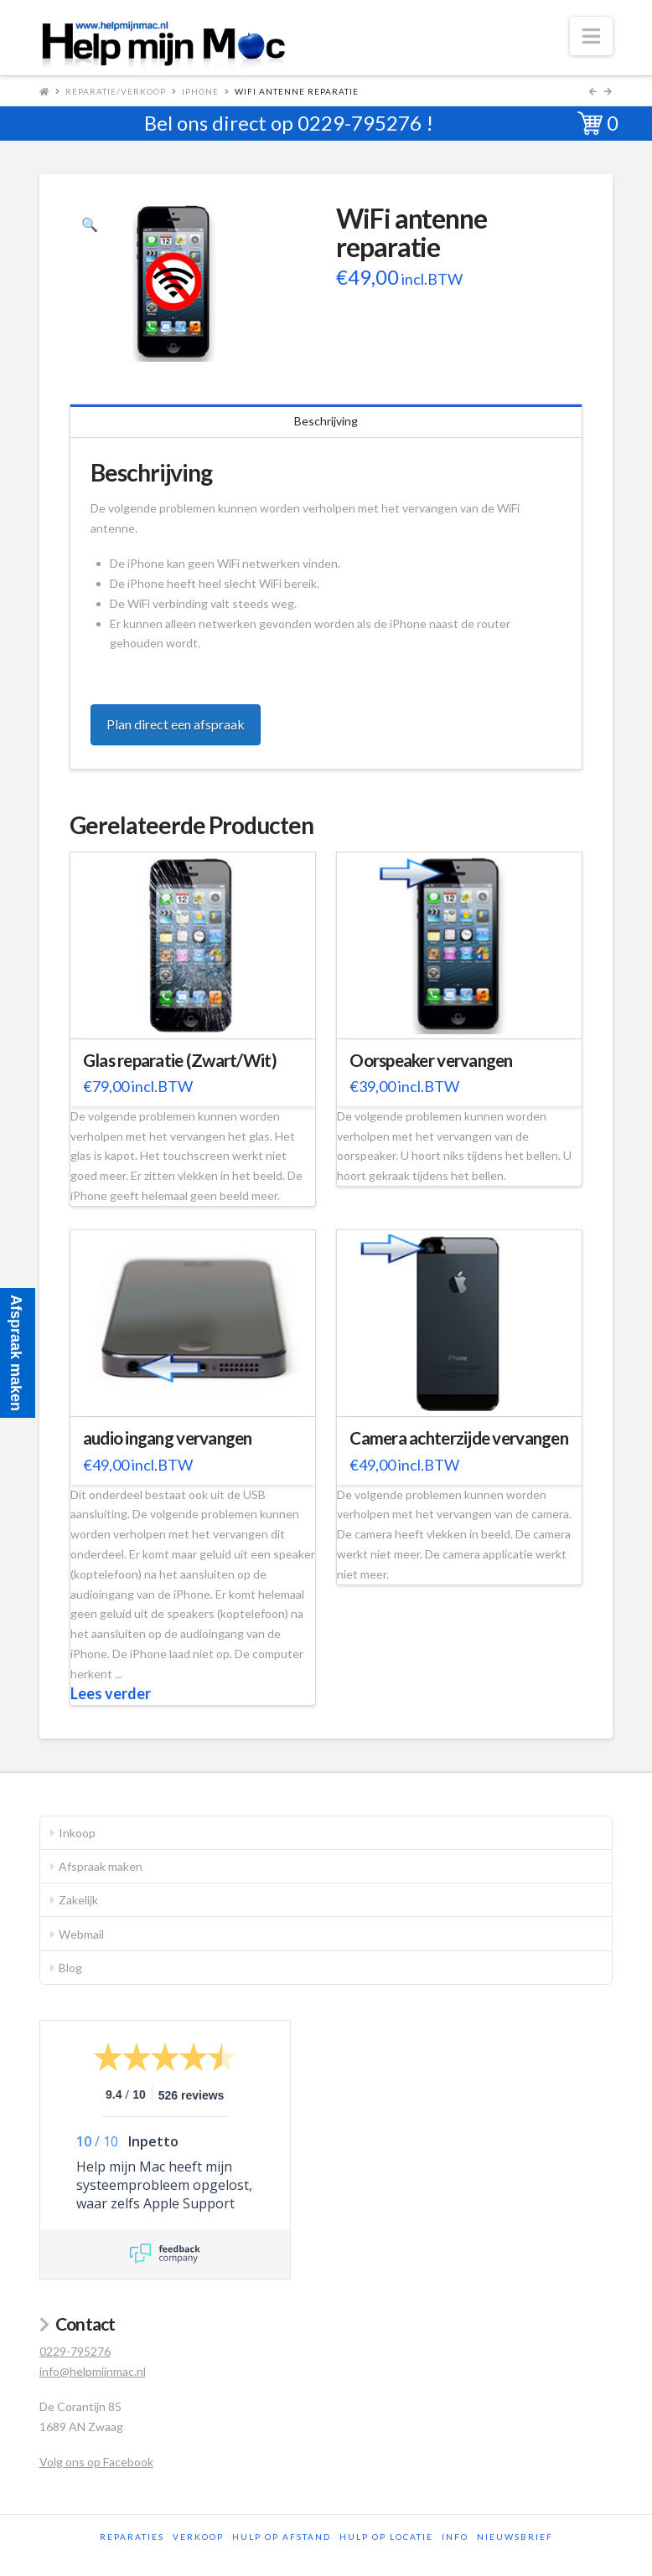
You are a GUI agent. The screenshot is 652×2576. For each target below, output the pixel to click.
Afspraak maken (100, 1866)
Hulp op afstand (281, 2537)
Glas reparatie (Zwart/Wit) (180, 1060)
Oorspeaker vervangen (431, 1060)
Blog (70, 1967)
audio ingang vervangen (167, 1438)
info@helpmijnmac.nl (92, 2371)
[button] (591, 36)
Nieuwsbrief (515, 2537)
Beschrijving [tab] (326, 421)
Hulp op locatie (386, 2537)
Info (455, 2537)
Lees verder (110, 1693)
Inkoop (77, 1833)
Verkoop (198, 2537)
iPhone (200, 91)
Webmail (81, 1934)
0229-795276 (360, 123)
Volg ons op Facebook (96, 2462)
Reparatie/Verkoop (115, 91)
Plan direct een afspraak (175, 724)
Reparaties (132, 2537)
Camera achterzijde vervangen (458, 1438)
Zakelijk (78, 1900)
